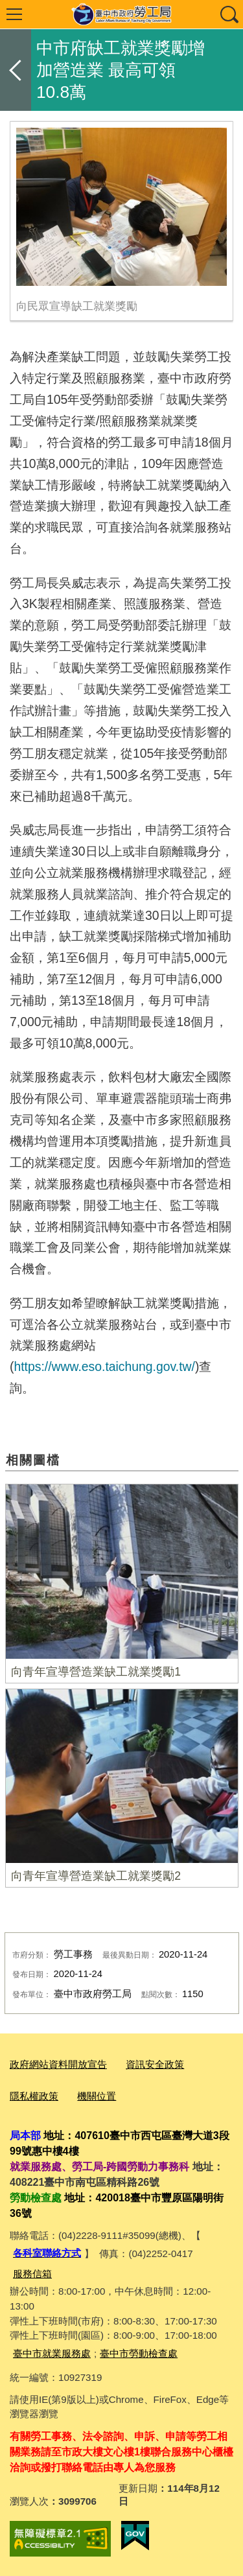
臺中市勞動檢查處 (139, 2353)
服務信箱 (32, 2273)
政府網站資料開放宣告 (58, 2064)
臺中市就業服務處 (52, 2353)
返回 (15, 70)
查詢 (228, 14)
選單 (14, 14)
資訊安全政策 (155, 2064)
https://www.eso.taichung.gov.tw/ (104, 1366)
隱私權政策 (34, 2096)
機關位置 (96, 2096)
